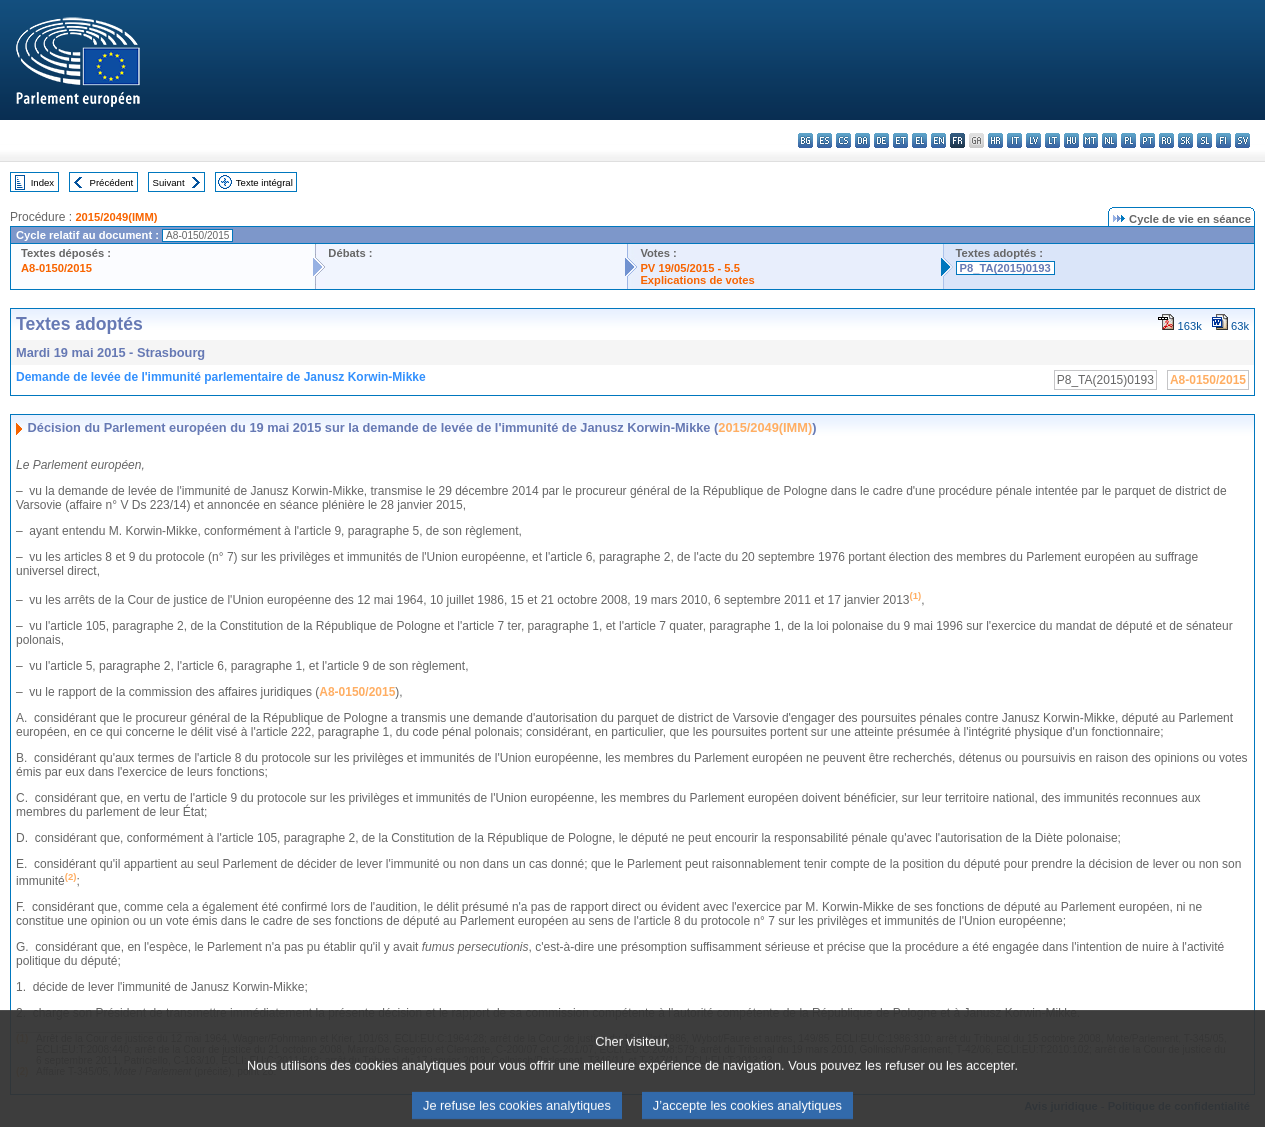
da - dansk (862, 140)
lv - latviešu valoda (1033, 140)
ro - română (1166, 140)
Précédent (112, 182)
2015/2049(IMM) (116, 217)
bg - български (805, 140)
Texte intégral (264, 182)
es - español (824, 140)
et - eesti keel (900, 140)
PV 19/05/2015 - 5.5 (690, 268)
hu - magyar (1071, 140)
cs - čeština (843, 140)
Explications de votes (697, 280)
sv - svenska (1242, 140)
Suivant (169, 182)
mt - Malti (1090, 140)
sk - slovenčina (1185, 140)
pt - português (1147, 140)
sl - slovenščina (1204, 140)
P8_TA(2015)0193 (1005, 268)
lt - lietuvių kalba (1052, 140)
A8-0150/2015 (56, 268)
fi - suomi (1223, 140)
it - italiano (1014, 140)
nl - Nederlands (1109, 140)
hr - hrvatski (995, 140)
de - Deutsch (881, 140)
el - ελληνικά (919, 140)
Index (42, 182)
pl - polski (1128, 140)
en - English (938, 140)
